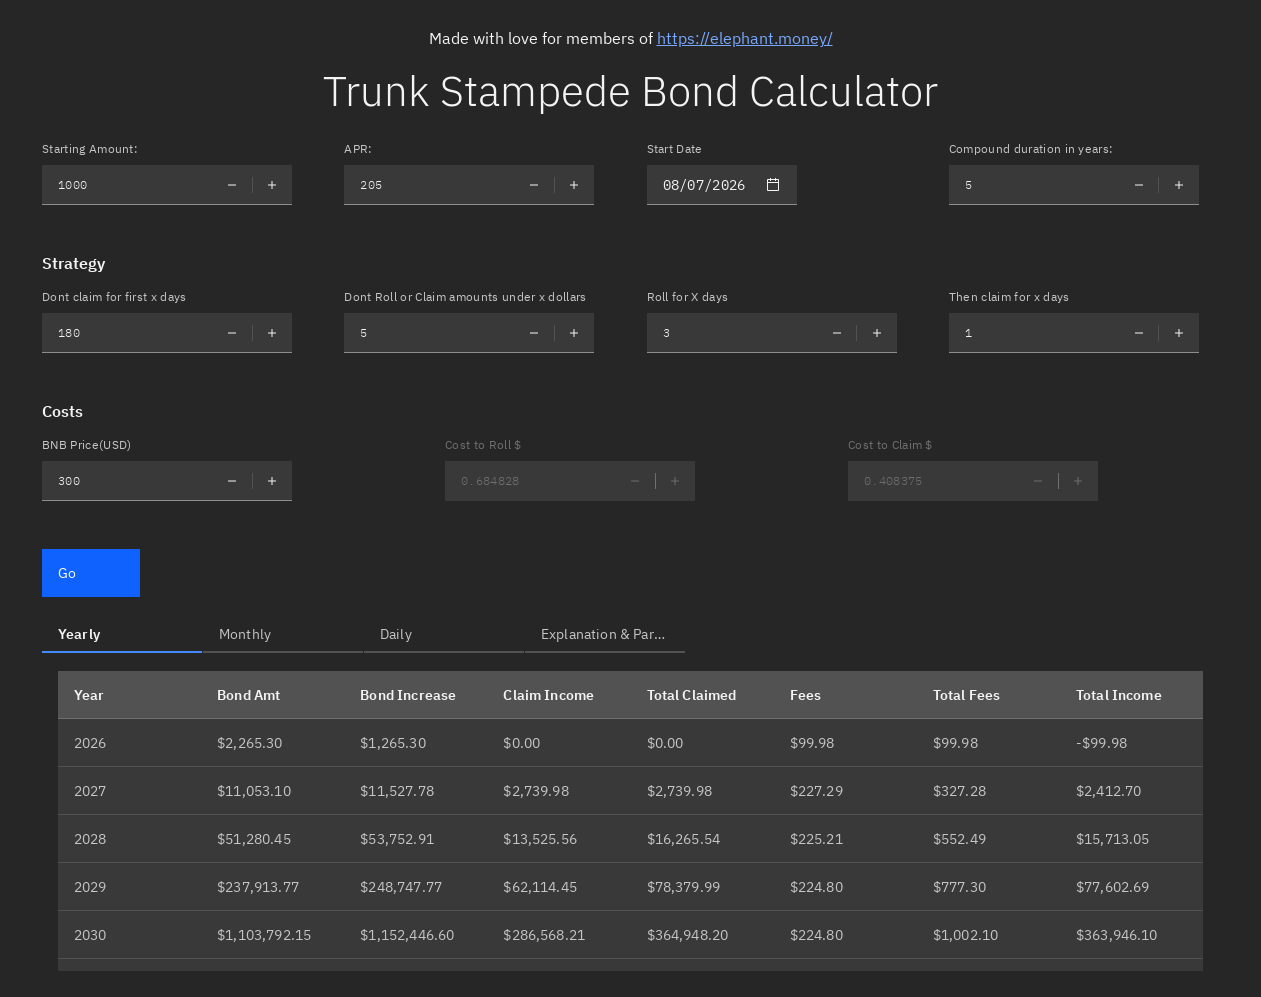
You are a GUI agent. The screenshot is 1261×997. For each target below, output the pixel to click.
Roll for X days (688, 296)
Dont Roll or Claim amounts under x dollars (465, 296)
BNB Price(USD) (86, 444)
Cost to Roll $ (483, 444)
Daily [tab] (396, 634)
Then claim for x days (1009, 296)
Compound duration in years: (1031, 148)
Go (67, 573)
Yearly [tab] (79, 634)
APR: (358, 148)
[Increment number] (272, 185)
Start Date (675, 148)
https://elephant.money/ (745, 38)
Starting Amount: (90, 148)
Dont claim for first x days (114, 296)
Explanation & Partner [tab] (610, 634)
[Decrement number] (232, 185)
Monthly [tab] (245, 634)
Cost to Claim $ (890, 444)
